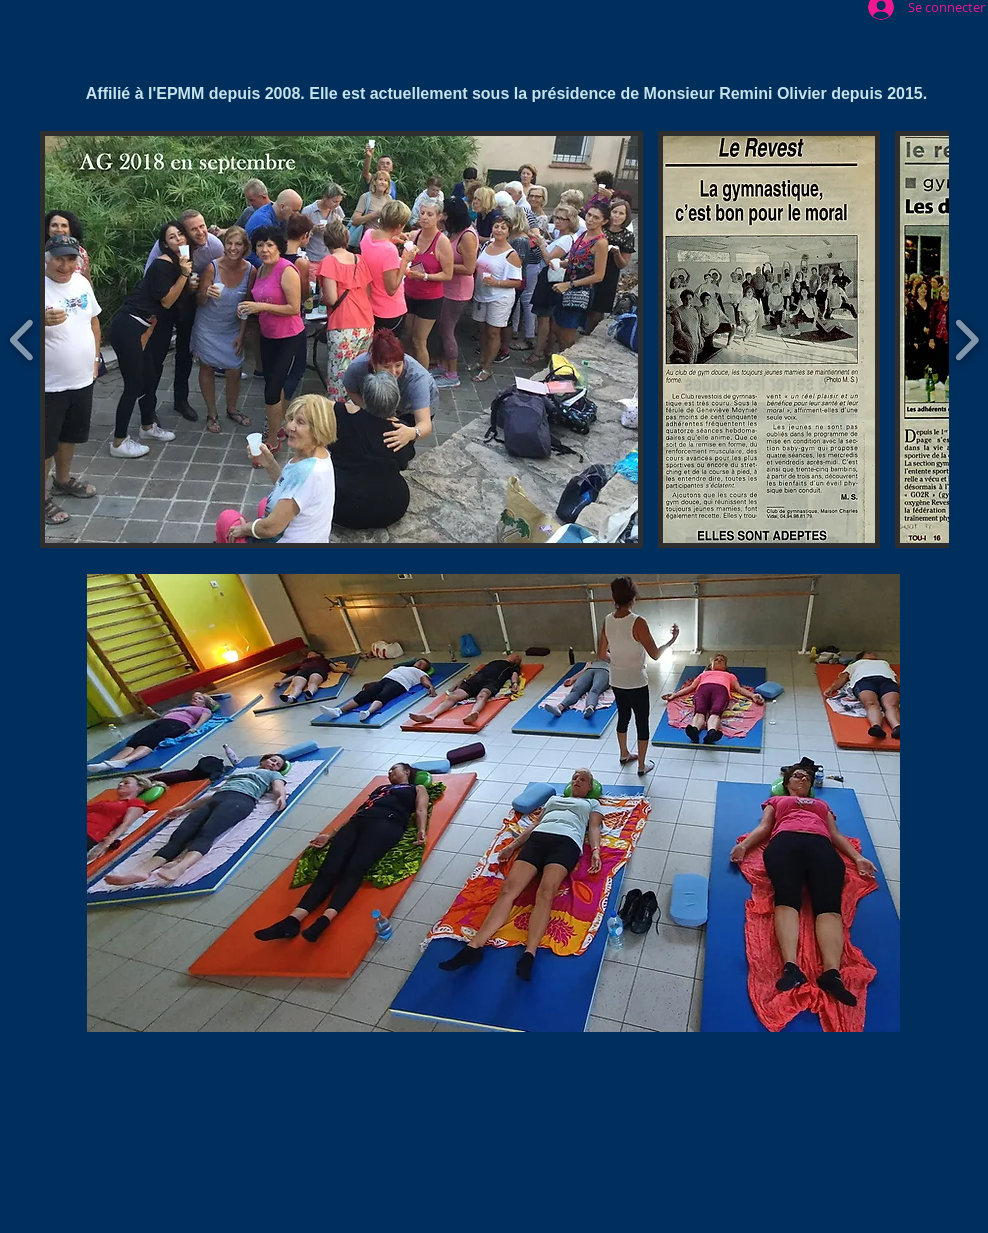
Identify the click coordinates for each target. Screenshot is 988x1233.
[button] (341, 339)
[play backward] (22, 339)
